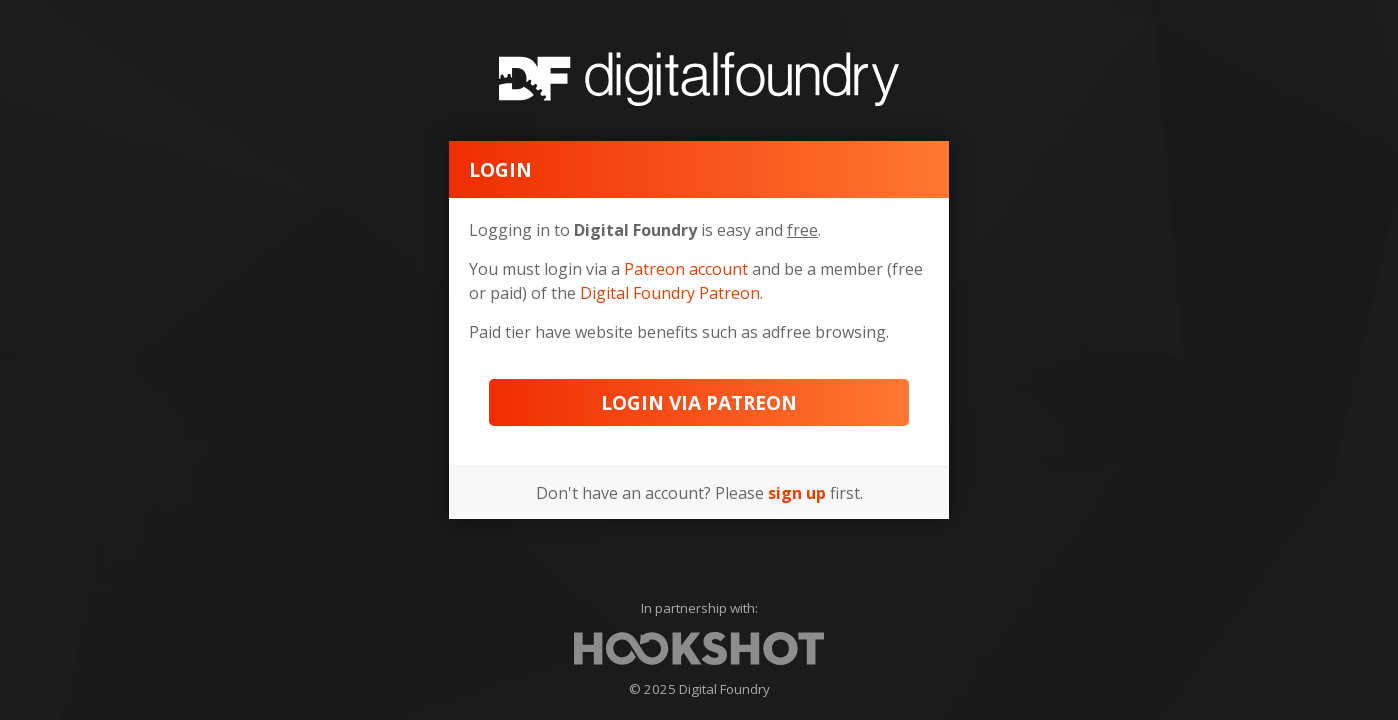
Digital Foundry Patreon (670, 293)
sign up (797, 493)
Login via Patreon (699, 402)
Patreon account (686, 269)
